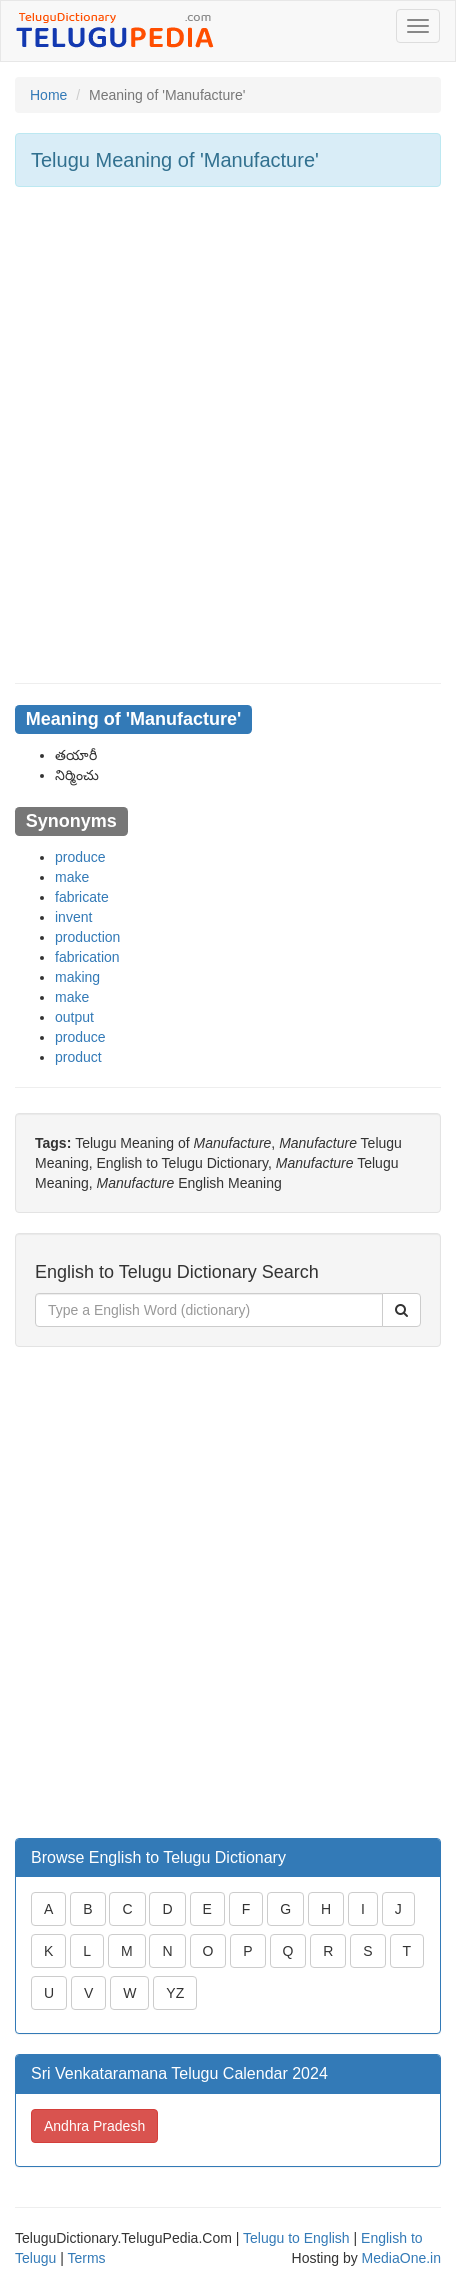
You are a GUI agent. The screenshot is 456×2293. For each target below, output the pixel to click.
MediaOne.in (401, 2258)
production (87, 937)
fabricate (82, 897)
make (72, 877)
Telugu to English (296, 2238)
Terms (86, 2258)
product (78, 1057)
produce (80, 857)
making (77, 977)
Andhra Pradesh (94, 2126)
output (74, 1017)
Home (48, 95)
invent (73, 917)
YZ (175, 1993)
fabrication (87, 957)
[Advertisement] (228, 435)
